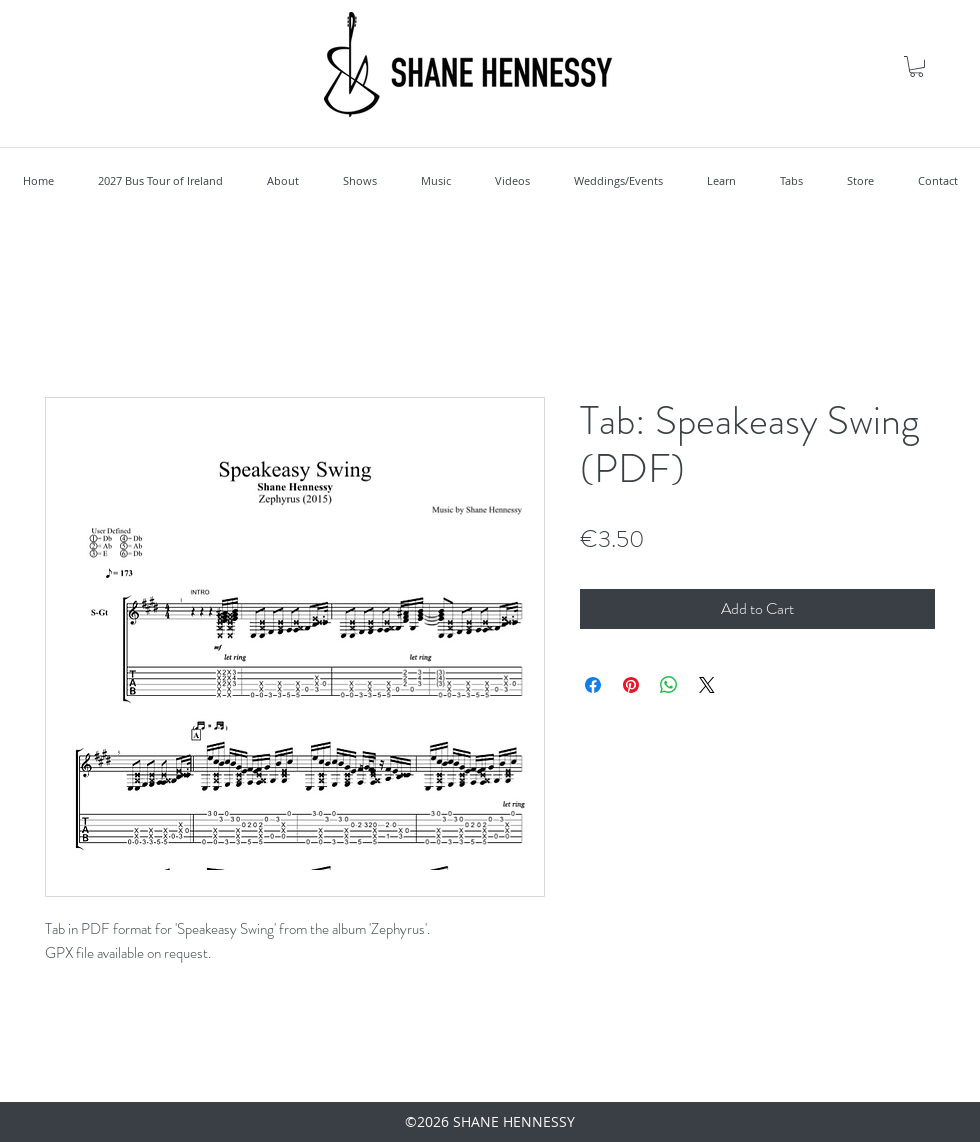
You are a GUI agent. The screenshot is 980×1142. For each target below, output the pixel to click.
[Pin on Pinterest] (631, 685)
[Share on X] (707, 685)
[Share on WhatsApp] (669, 685)
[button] (916, 66)
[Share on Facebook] (593, 685)
